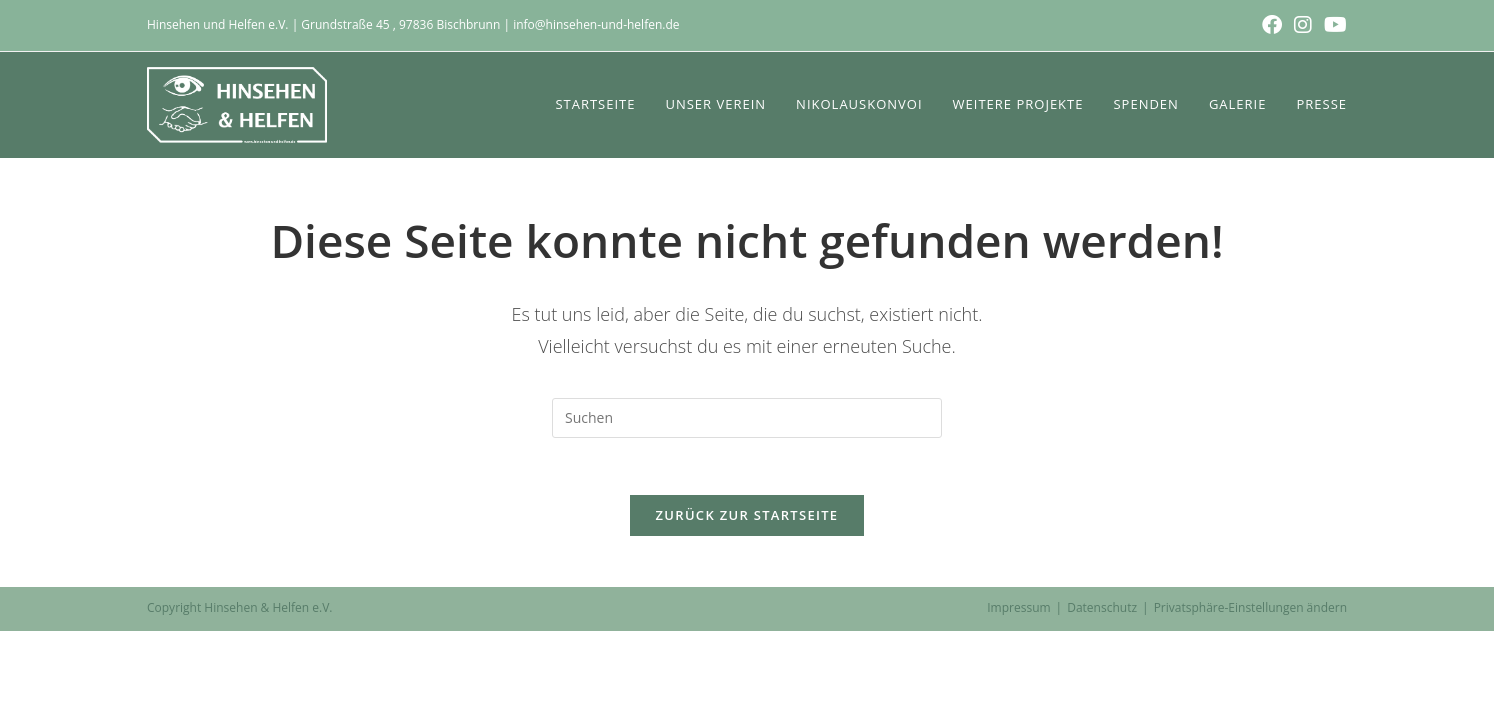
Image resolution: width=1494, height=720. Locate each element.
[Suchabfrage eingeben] (747, 418)
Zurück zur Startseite (747, 519)
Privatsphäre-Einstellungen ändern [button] (1250, 611)
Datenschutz (1102, 611)
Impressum (1018, 611)
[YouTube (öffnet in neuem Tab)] (1332, 25)
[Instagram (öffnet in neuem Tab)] (1303, 25)
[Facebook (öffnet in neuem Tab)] (1272, 25)
